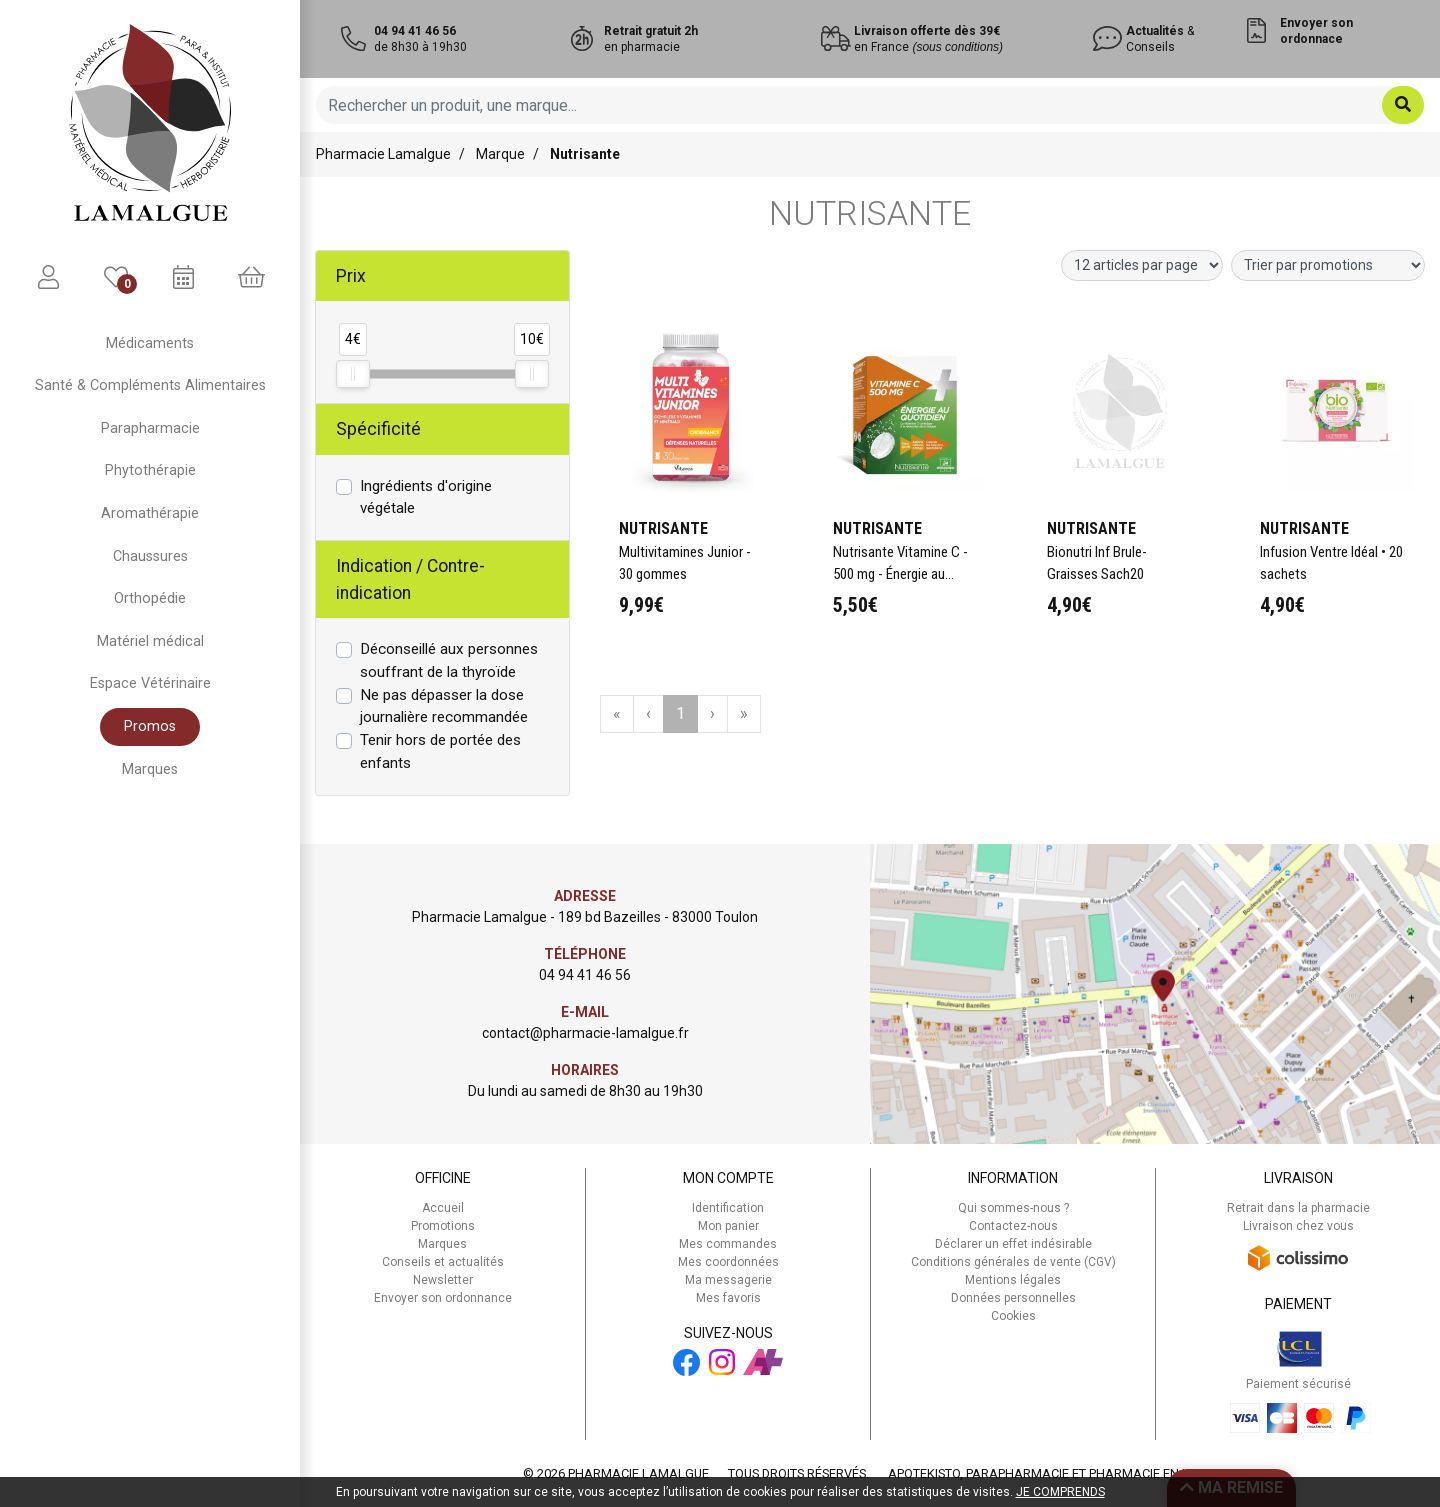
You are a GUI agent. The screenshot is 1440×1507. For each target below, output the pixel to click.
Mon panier (728, 1226)
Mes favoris (728, 1298)
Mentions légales (1013, 1280)
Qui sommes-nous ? (1013, 1208)
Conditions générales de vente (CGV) (1013, 1262)
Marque (500, 154)
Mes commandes (728, 1244)
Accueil (443, 1208)
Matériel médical (150, 641)
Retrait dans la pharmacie (1298, 1208)
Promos (150, 726)
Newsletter (443, 1280)
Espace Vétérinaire (150, 683)
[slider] (353, 374)
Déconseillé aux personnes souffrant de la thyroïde (449, 660)
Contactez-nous (1013, 1226)
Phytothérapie (150, 470)
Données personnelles (1013, 1298)
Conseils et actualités (443, 1262)
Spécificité (378, 429)
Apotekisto (1052, 1473)
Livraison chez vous (1298, 1226)
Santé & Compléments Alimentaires (150, 385)
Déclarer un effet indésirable (1013, 1244)
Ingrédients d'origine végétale (426, 497)
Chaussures (150, 556)
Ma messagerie (728, 1280)
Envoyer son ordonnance (443, 1298)
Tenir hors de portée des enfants (440, 751)
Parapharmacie (150, 428)
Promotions (443, 1226)
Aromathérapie (150, 513)
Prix (351, 276)
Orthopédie (150, 598)
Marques (150, 769)
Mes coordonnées (728, 1262)
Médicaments (150, 343)
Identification (728, 1208)
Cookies (1013, 1316)
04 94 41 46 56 (585, 975)
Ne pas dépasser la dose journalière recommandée (444, 706)
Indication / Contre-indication (410, 579)
